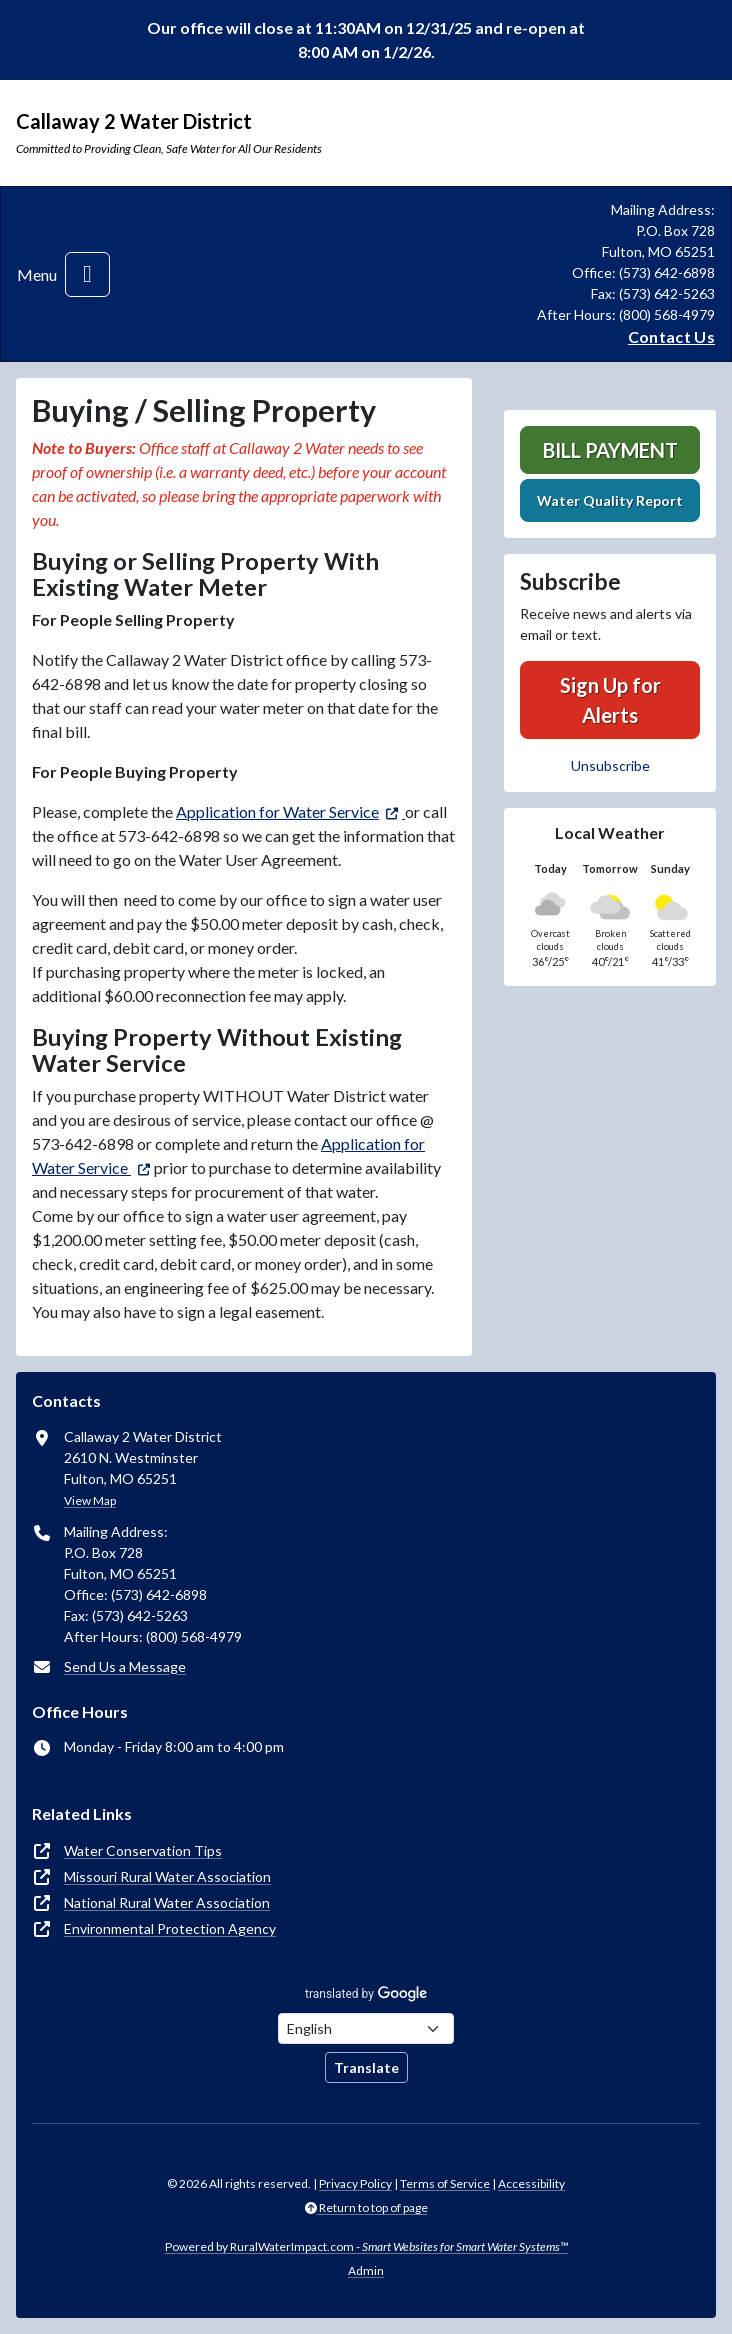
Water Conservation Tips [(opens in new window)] (143, 1850)
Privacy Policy (355, 2183)
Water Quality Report (610, 500)
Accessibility (531, 2183)
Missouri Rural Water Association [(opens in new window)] (167, 1876)
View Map (90, 1500)
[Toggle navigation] (87, 274)
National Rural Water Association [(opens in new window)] (167, 1902)
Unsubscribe (610, 765)
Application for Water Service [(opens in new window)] (277, 811)
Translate (366, 2067)
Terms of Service (445, 2183)
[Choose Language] (366, 2028)
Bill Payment (610, 450)
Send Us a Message (125, 1666)
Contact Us (671, 336)
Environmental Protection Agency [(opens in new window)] (170, 1928)
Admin (366, 2270)
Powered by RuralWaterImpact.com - (366, 2246)
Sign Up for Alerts (610, 700)
